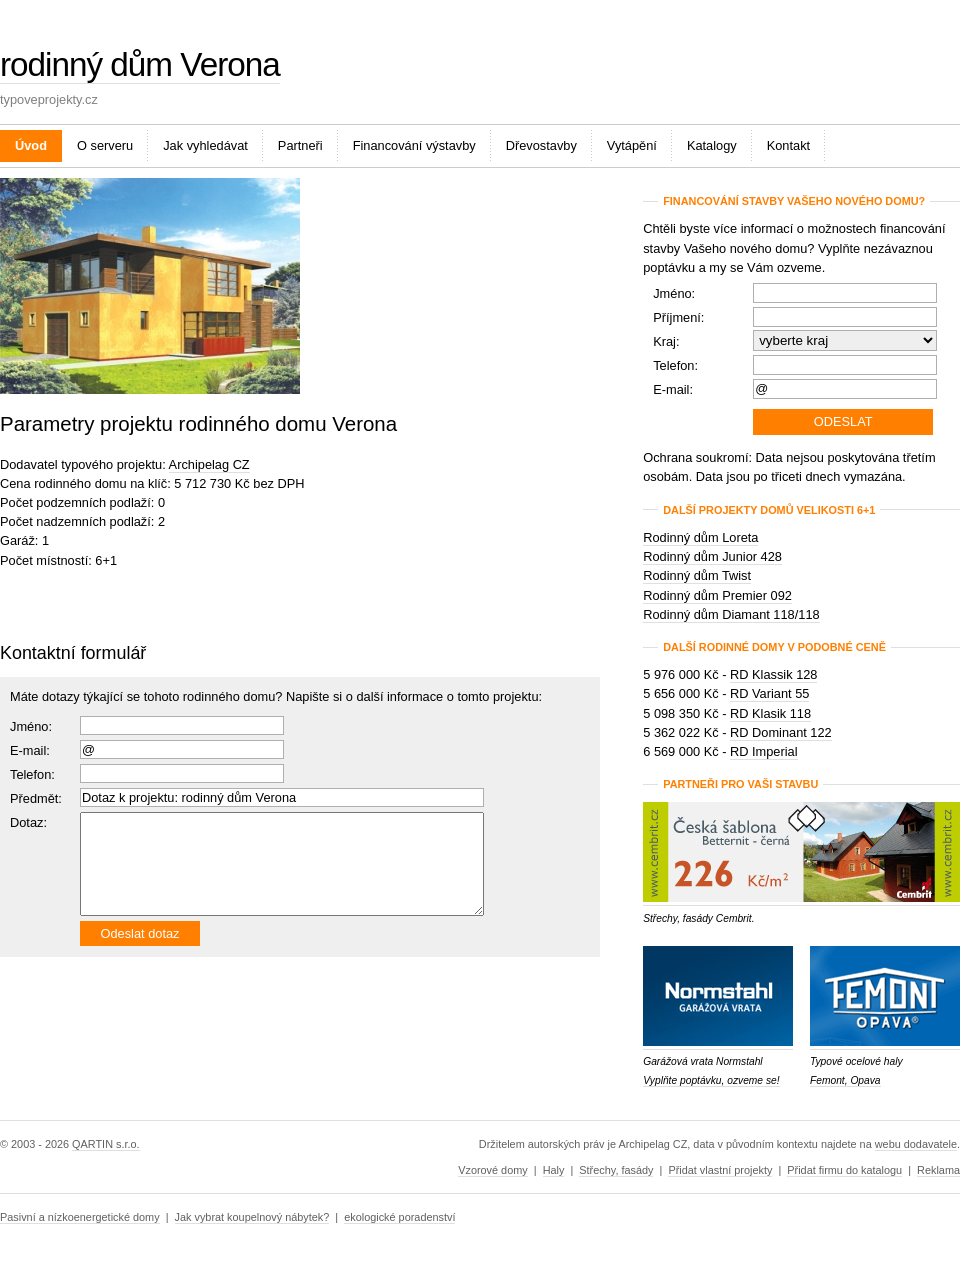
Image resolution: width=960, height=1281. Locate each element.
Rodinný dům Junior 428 (712, 556)
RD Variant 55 (769, 693)
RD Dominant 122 (781, 732)
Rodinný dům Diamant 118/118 (731, 614)
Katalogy (712, 145)
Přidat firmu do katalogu (844, 1170)
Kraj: (666, 341)
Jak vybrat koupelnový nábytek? (252, 1217)
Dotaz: (28, 822)
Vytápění (632, 145)
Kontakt (788, 145)
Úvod (31, 145)
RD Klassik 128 (773, 674)
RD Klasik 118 (770, 713)
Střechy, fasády (616, 1170)
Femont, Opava (845, 1080)
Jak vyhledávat (205, 145)
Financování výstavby (414, 145)
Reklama (938, 1170)
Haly (554, 1170)
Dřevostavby (541, 145)
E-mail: (30, 750)
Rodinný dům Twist (697, 575)
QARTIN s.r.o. (105, 1144)
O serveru (105, 145)
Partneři (300, 145)
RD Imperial (764, 751)
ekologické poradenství (399, 1217)
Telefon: (675, 365)
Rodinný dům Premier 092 (717, 595)
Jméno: (31, 726)
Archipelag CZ (209, 464)
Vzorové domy (493, 1170)
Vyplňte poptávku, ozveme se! (711, 1080)
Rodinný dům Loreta (700, 537)
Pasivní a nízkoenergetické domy (80, 1217)
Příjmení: (678, 317)
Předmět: (36, 798)
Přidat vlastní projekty (720, 1170)
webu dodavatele (916, 1144)
